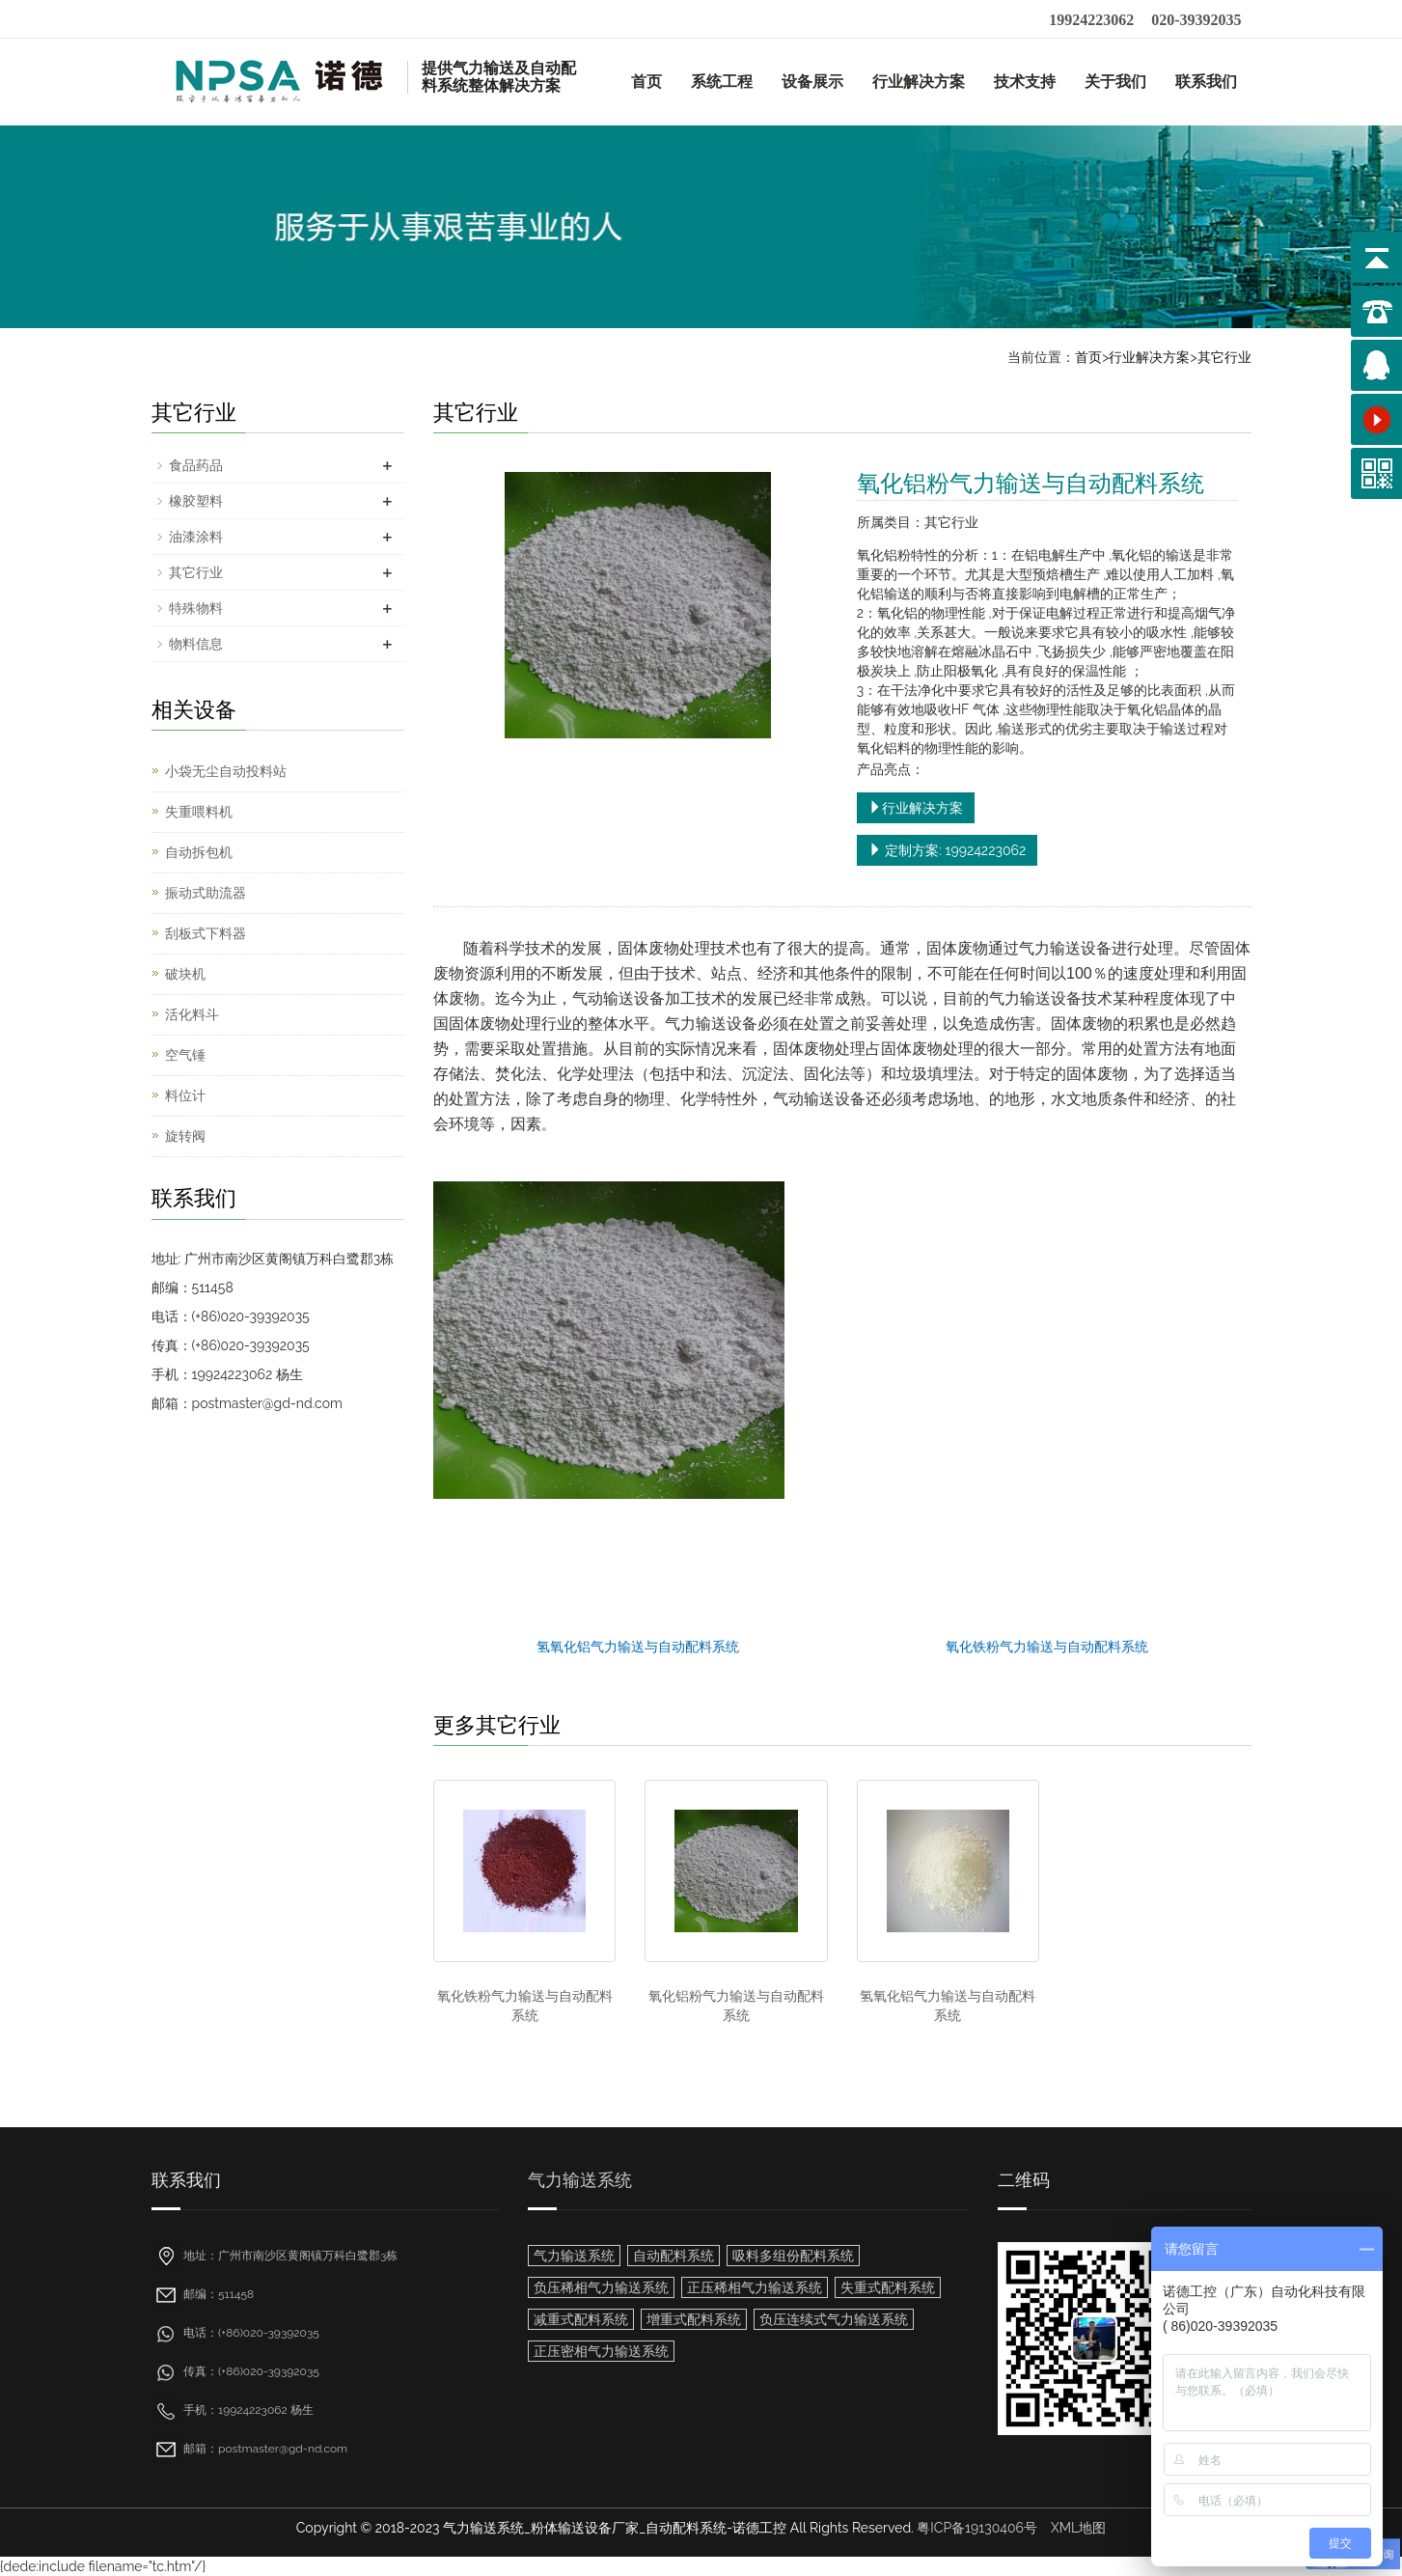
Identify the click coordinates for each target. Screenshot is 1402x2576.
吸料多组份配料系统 (793, 2255)
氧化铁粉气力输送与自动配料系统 (1047, 1646)
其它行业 (1224, 357)
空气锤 (185, 1055)
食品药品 (196, 465)
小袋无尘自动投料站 (226, 771)
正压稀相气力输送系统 (754, 2287)
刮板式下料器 (205, 933)
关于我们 (1115, 81)
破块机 (185, 974)
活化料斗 (192, 1014)
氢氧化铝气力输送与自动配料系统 (637, 1646)
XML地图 (1078, 2527)
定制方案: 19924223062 (947, 850)
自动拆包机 (199, 852)
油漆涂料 (196, 536)
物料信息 (196, 643)
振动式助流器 (205, 892)
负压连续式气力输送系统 (833, 2319)
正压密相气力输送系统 (601, 2351)
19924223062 (1091, 20)
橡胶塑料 (196, 501)
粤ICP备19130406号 (977, 2527)
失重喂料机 (199, 811)
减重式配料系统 (581, 2319)
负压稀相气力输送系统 (601, 2287)
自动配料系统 (673, 2255)
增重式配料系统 (693, 2319)
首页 (646, 81)
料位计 (185, 1095)
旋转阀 (185, 1136)
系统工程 (722, 81)
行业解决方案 (918, 81)
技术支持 (1025, 81)
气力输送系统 (580, 2180)
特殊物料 (196, 608)
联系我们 (1206, 81)
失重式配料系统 (887, 2287)
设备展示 (812, 81)
